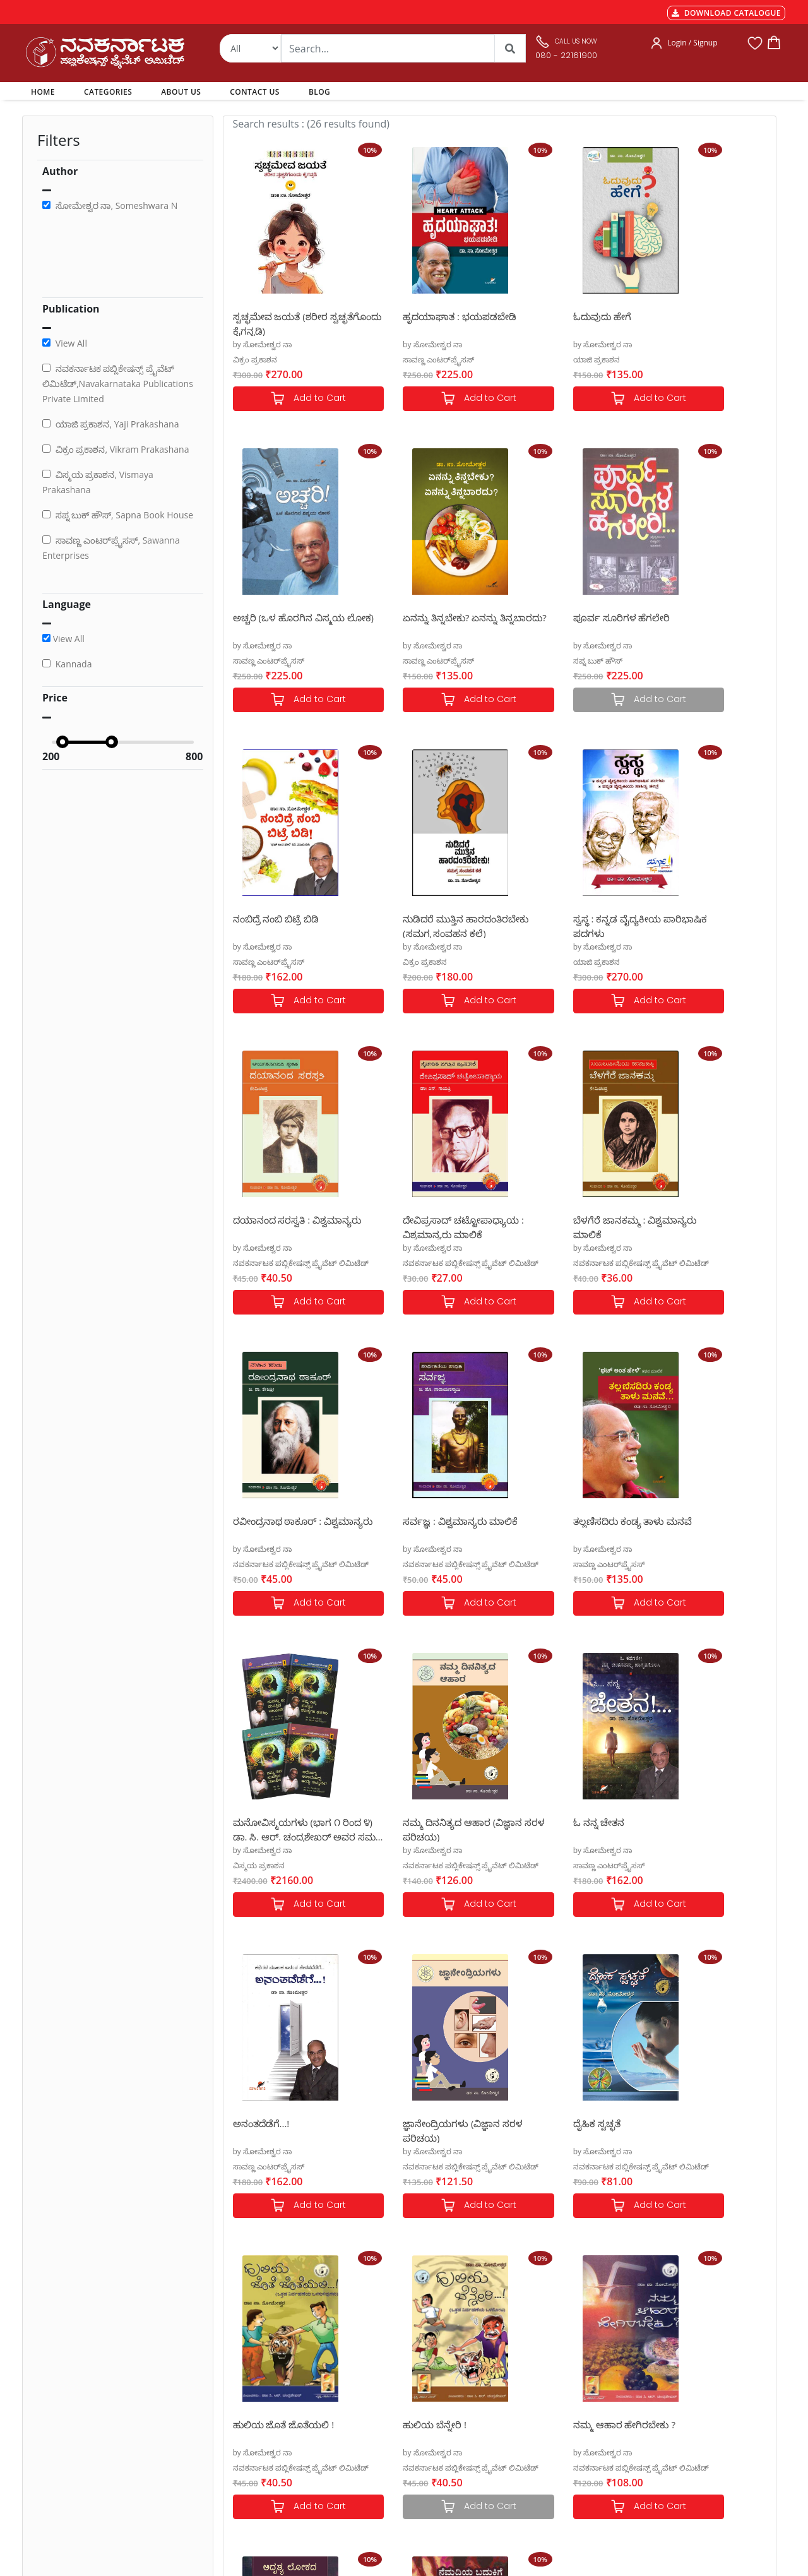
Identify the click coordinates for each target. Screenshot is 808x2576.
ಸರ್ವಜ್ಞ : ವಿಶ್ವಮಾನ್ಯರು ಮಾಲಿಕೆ (428, 1219)
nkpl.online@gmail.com (81, 2485)
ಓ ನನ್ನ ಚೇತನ (396, 1521)
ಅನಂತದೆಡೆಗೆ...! (537, 1521)
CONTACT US (255, 91)
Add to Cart (292, 399)
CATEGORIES (108, 91)
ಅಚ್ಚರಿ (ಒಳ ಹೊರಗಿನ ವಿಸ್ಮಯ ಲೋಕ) (703, 323)
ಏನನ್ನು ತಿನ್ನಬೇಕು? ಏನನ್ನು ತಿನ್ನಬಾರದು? (280, 624)
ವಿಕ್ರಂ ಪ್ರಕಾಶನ (255, 359)
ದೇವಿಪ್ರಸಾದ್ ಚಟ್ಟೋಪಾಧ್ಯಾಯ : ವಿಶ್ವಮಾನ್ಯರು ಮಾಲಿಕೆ (567, 925)
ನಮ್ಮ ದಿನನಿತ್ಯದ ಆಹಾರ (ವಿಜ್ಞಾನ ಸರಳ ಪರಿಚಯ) (278, 1528)
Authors (380, 2354)
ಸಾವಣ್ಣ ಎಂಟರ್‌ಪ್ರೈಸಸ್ (406, 359)
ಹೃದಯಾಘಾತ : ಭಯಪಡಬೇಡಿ (427, 316)
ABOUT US (181, 91)
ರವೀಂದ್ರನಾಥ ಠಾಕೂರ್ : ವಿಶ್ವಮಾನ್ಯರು (277, 1226)
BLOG (319, 91)
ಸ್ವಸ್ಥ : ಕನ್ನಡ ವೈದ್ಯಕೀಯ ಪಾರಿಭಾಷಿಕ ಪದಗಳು (277, 925)
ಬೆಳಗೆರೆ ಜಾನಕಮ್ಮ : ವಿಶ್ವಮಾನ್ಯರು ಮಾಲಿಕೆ (687, 925)
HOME (45, 91)
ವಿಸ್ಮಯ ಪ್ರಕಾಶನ (673, 1263)
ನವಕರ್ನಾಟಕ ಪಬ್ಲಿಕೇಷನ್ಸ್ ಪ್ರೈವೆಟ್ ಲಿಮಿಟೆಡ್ (438, 962)
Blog (374, 2430)
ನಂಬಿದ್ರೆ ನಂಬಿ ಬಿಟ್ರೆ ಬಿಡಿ (552, 617)
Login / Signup (692, 42)
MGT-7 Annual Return (264, 2369)
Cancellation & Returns (266, 2400)
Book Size (241, 2445)
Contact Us (386, 2415)
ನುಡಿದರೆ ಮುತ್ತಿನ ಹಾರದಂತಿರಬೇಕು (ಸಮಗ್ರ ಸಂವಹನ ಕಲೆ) (693, 624)
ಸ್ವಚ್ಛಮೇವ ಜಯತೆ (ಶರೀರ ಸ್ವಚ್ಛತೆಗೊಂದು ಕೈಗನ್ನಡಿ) (280, 323)
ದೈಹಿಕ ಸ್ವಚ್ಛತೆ (256, 1822)
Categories (385, 2369)
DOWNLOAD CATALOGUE (726, 13)
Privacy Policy (248, 2415)
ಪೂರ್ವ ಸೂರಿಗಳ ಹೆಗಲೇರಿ (419, 617)
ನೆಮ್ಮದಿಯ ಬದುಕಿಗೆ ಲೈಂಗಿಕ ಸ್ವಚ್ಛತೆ (421, 2130)
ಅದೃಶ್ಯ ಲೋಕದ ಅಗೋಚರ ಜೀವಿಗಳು (283, 2130)
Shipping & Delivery (260, 2384)
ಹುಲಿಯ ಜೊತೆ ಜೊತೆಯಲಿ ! (421, 1822)
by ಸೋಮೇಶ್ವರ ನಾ (262, 344)
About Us (383, 2400)
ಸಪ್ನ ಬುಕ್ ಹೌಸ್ (395, 660)
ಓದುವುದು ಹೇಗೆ (538, 316)
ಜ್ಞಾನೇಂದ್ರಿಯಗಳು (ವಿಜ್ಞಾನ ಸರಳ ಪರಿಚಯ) (695, 1528)
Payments (242, 2354)
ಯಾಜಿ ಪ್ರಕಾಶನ (532, 359)
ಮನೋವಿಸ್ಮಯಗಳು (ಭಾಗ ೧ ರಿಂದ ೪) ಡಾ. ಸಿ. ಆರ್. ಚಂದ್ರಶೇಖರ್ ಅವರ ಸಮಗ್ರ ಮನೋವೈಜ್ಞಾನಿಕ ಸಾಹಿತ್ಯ (700, 1226)
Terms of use (247, 2430)
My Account (387, 2384)
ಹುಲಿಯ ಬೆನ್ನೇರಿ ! (541, 1822)
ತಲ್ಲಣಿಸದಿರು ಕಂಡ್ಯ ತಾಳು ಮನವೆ (568, 1219)
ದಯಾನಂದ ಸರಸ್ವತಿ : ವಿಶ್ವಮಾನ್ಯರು (409, 925)
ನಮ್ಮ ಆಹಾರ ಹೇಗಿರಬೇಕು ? (698, 1822)
